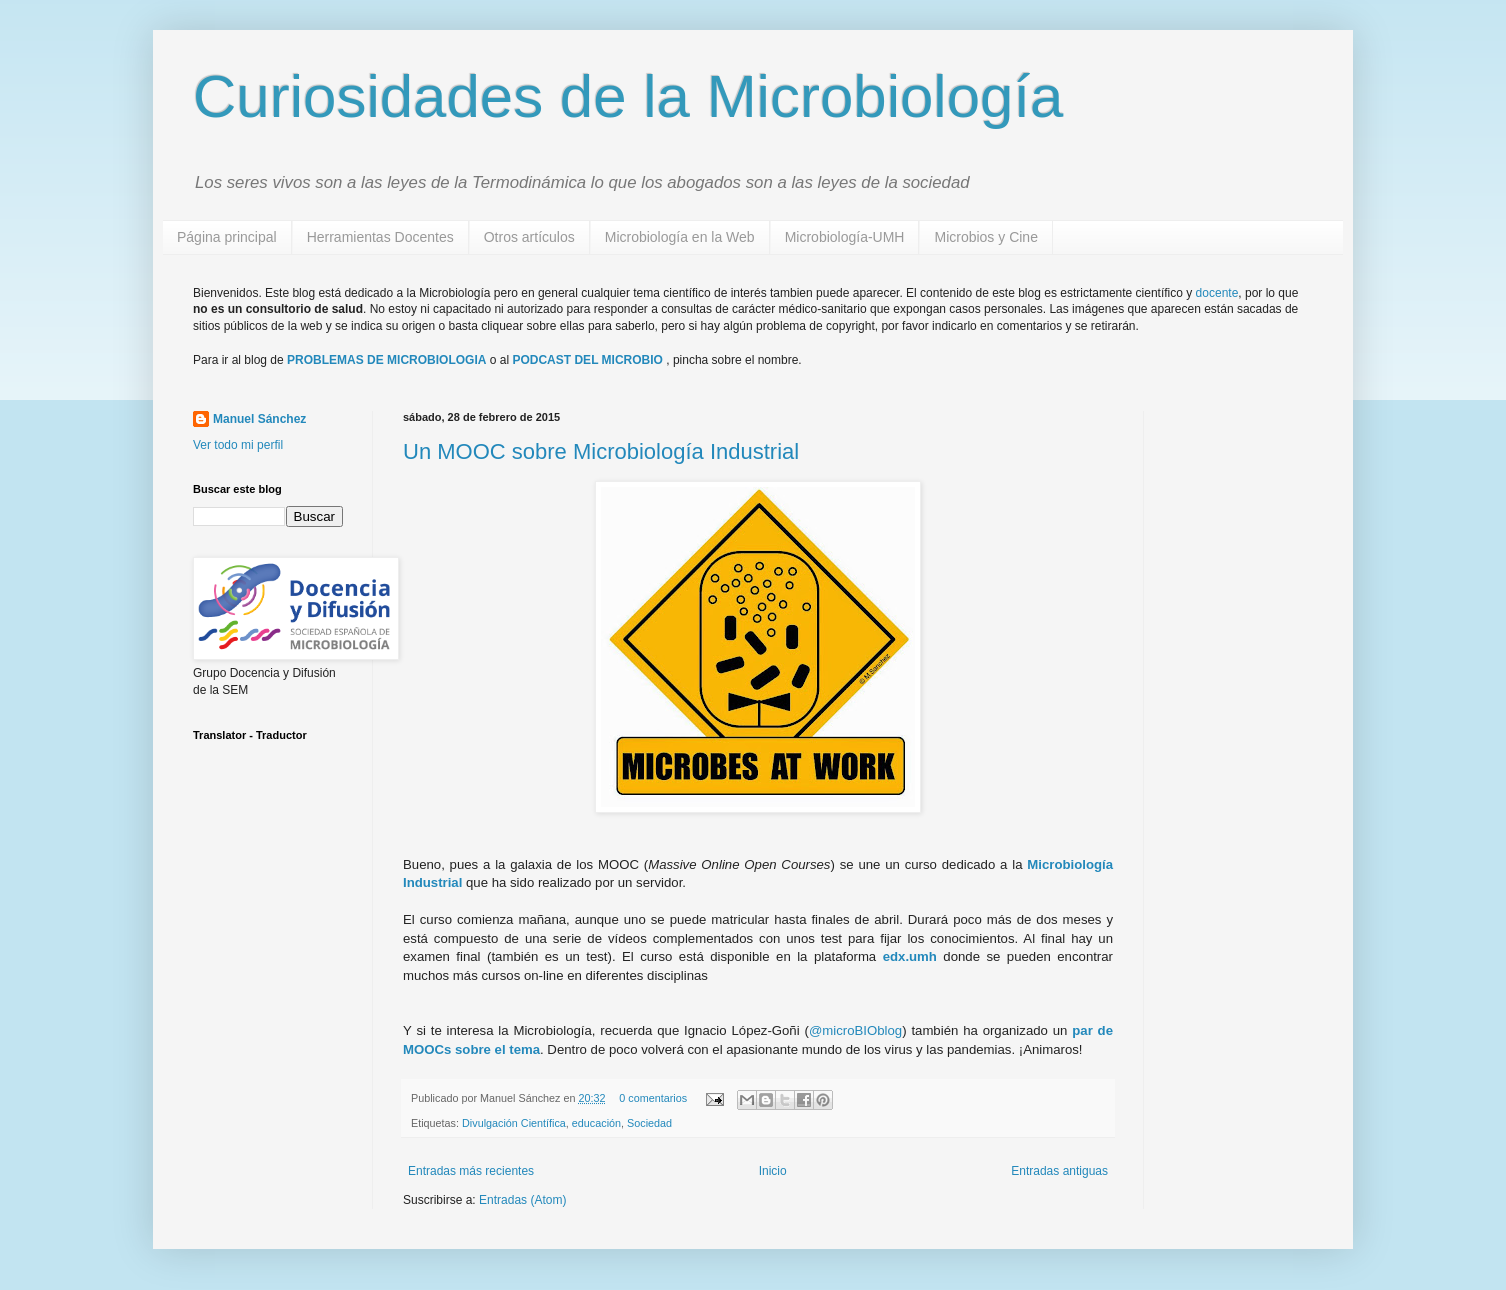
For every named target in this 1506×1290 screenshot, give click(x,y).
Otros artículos (529, 237)
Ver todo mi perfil (238, 445)
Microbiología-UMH (845, 237)
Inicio (773, 1171)
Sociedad (649, 1123)
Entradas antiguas (1059, 1171)
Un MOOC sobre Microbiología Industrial (601, 451)
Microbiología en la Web (680, 237)
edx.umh (910, 956)
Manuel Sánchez (259, 419)
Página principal (227, 237)
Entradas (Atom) (522, 1200)
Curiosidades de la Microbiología (628, 96)
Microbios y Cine (985, 237)
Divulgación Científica (514, 1123)
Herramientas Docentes (380, 237)
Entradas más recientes (471, 1171)
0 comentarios (653, 1098)
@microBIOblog (855, 1030)
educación (596, 1123)
